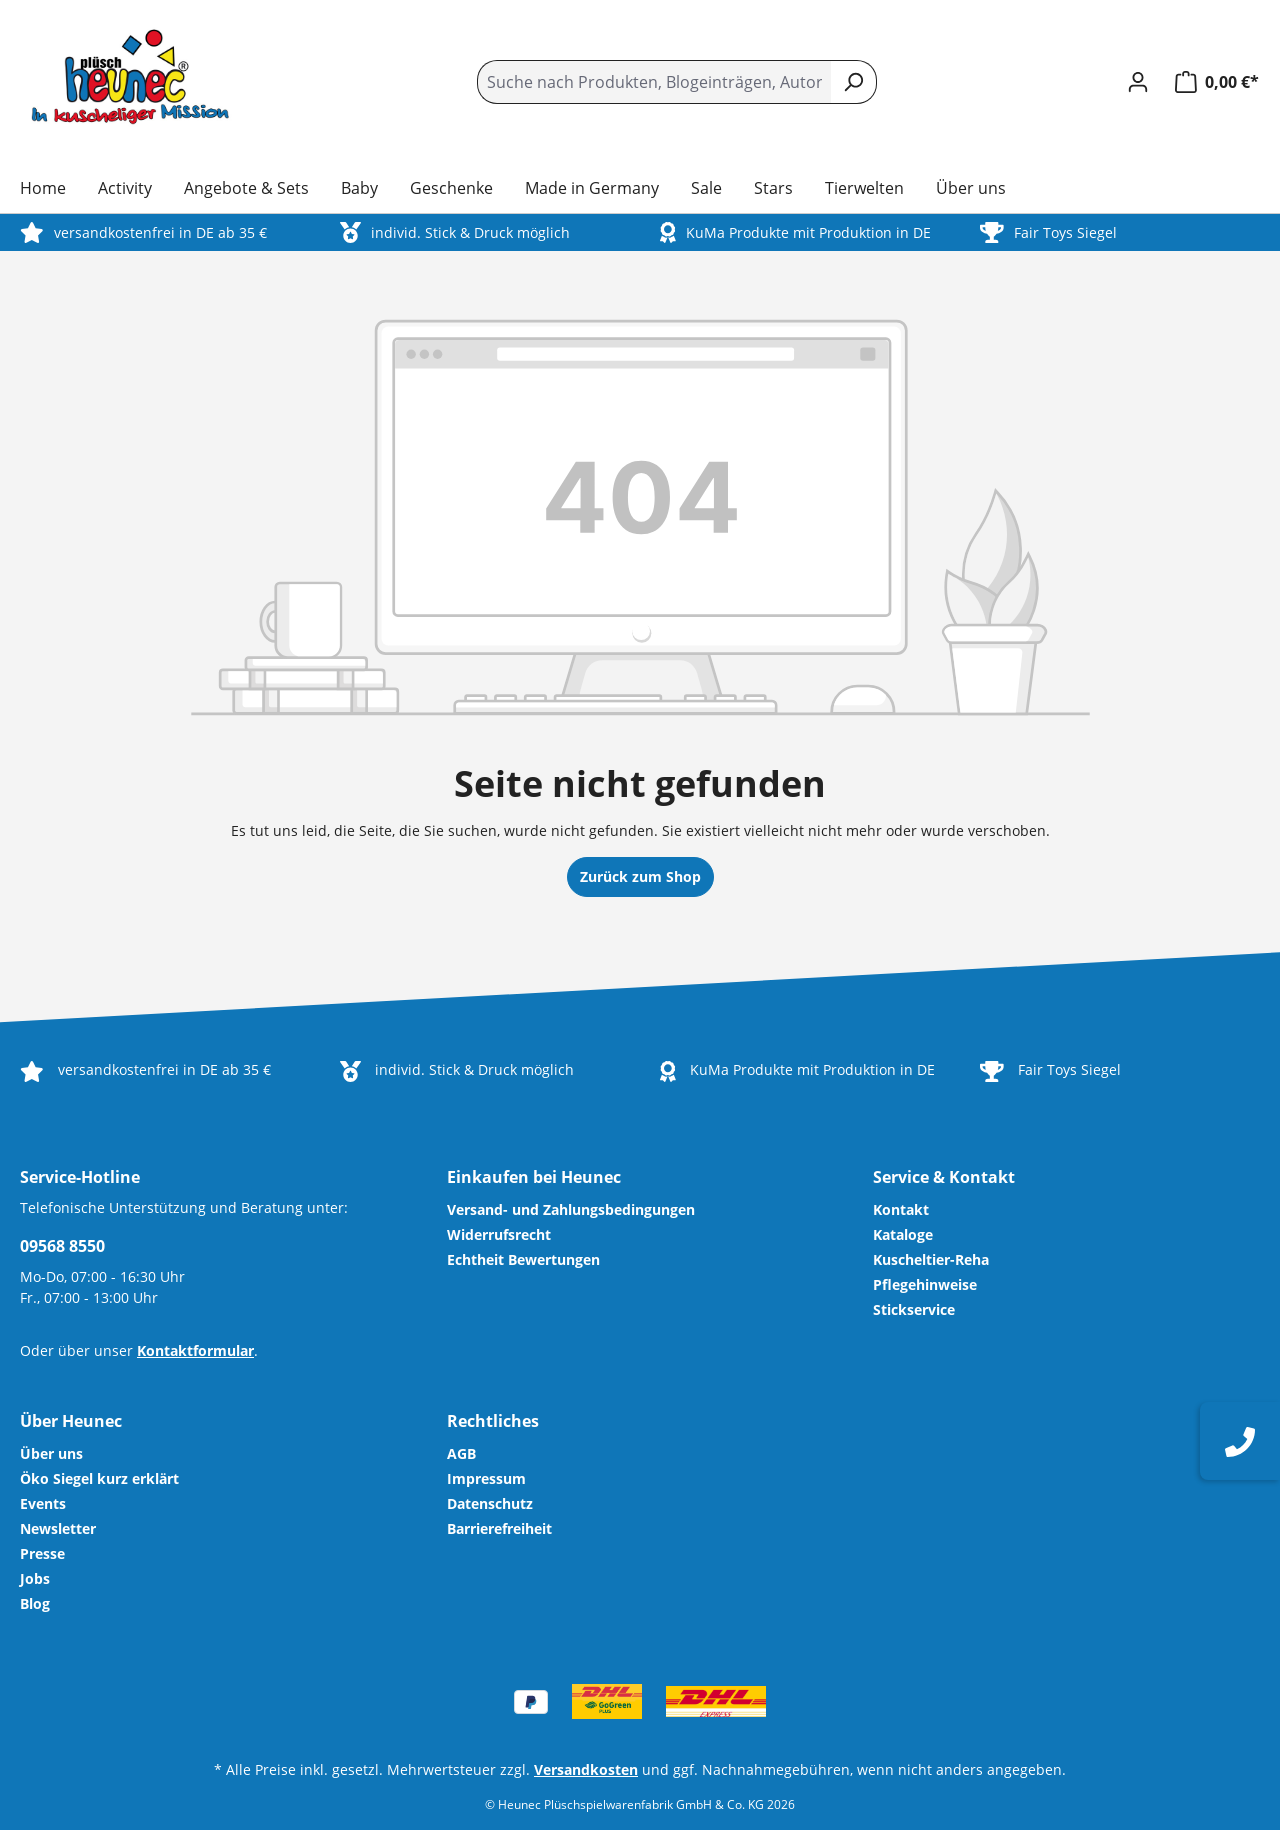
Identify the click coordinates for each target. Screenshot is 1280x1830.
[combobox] (654, 82)
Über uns (51, 1453)
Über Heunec (71, 1421)
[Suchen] (853, 82)
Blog (35, 1603)
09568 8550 (62, 1246)
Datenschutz (490, 1503)
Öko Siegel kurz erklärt (99, 1478)
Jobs (35, 1578)
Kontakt (901, 1209)
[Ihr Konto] (1138, 82)
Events (43, 1503)
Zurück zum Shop (640, 876)
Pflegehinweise (925, 1284)
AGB (461, 1453)
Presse (42, 1553)
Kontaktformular (195, 1350)
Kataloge (903, 1234)
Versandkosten (586, 1769)
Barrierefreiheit (499, 1528)
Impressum (486, 1478)
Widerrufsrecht (499, 1234)
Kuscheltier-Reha (931, 1259)
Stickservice (914, 1309)
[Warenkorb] (1211, 82)
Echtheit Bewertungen (523, 1259)
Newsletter (58, 1528)
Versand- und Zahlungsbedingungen (571, 1209)
